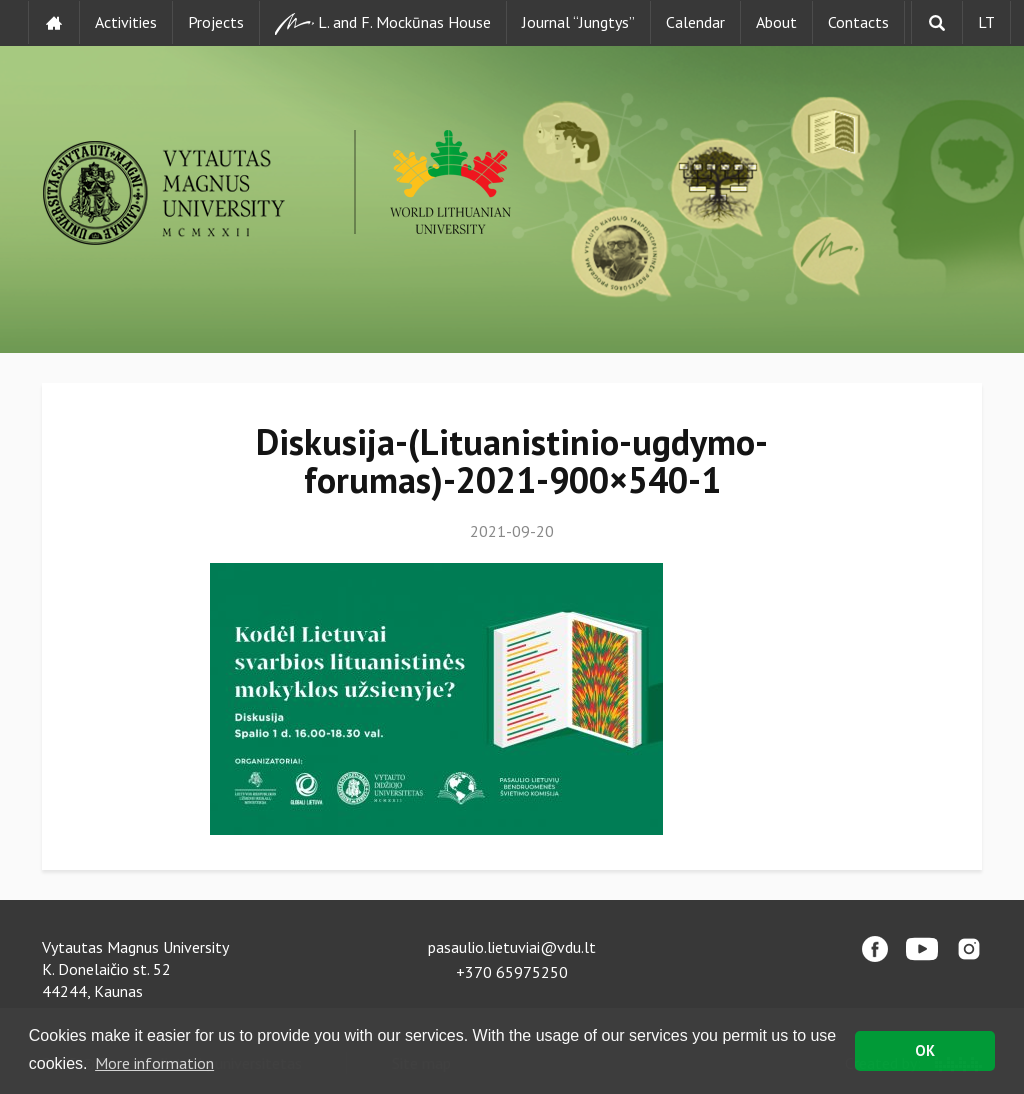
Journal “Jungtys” (578, 22)
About (776, 22)
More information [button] (154, 1063)
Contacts (858, 22)
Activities (126, 22)
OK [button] (925, 1050)
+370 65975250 (512, 972)
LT (986, 22)
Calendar (695, 22)
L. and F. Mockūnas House (383, 23)
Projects (216, 22)
